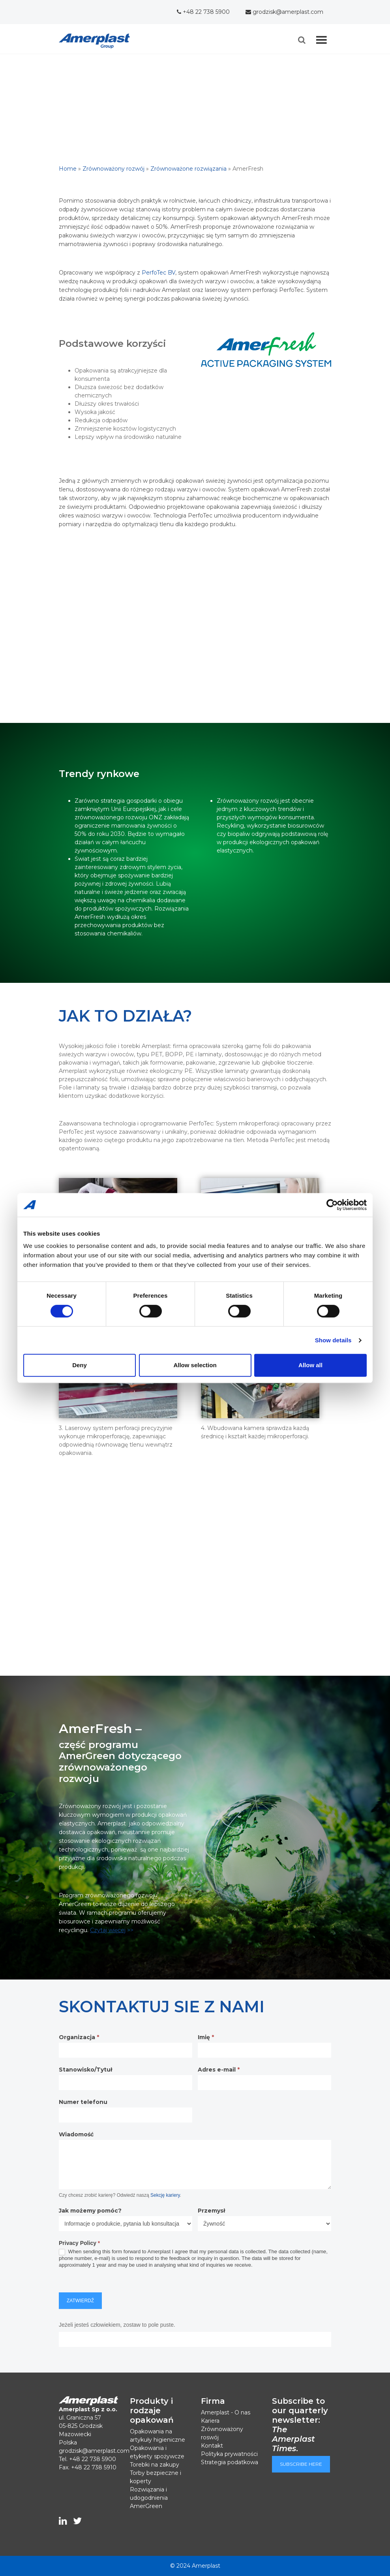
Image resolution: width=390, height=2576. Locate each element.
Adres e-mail (219, 2069)
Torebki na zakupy (154, 2464)
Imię (206, 2037)
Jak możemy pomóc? (90, 2210)
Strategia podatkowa (229, 2462)
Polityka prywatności (229, 2453)
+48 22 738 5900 (203, 11)
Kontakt (212, 2445)
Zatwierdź (80, 2300)
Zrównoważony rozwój (113, 168)
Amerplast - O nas (225, 2412)
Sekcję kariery (165, 2195)
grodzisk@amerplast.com (284, 11)
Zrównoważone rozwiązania (188, 168)
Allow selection (194, 1365)
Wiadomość (76, 2134)
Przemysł (211, 2210)
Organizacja (79, 2037)
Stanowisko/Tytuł (85, 2069)
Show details (333, 1340)
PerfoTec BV (158, 272)
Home (68, 168)
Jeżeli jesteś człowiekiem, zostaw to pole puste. (117, 2325)
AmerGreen (146, 2506)
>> (111, 1930)
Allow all (310, 1365)
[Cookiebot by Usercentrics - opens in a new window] (332, 1205)
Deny (79, 1365)
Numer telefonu (83, 2102)
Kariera (210, 2420)
